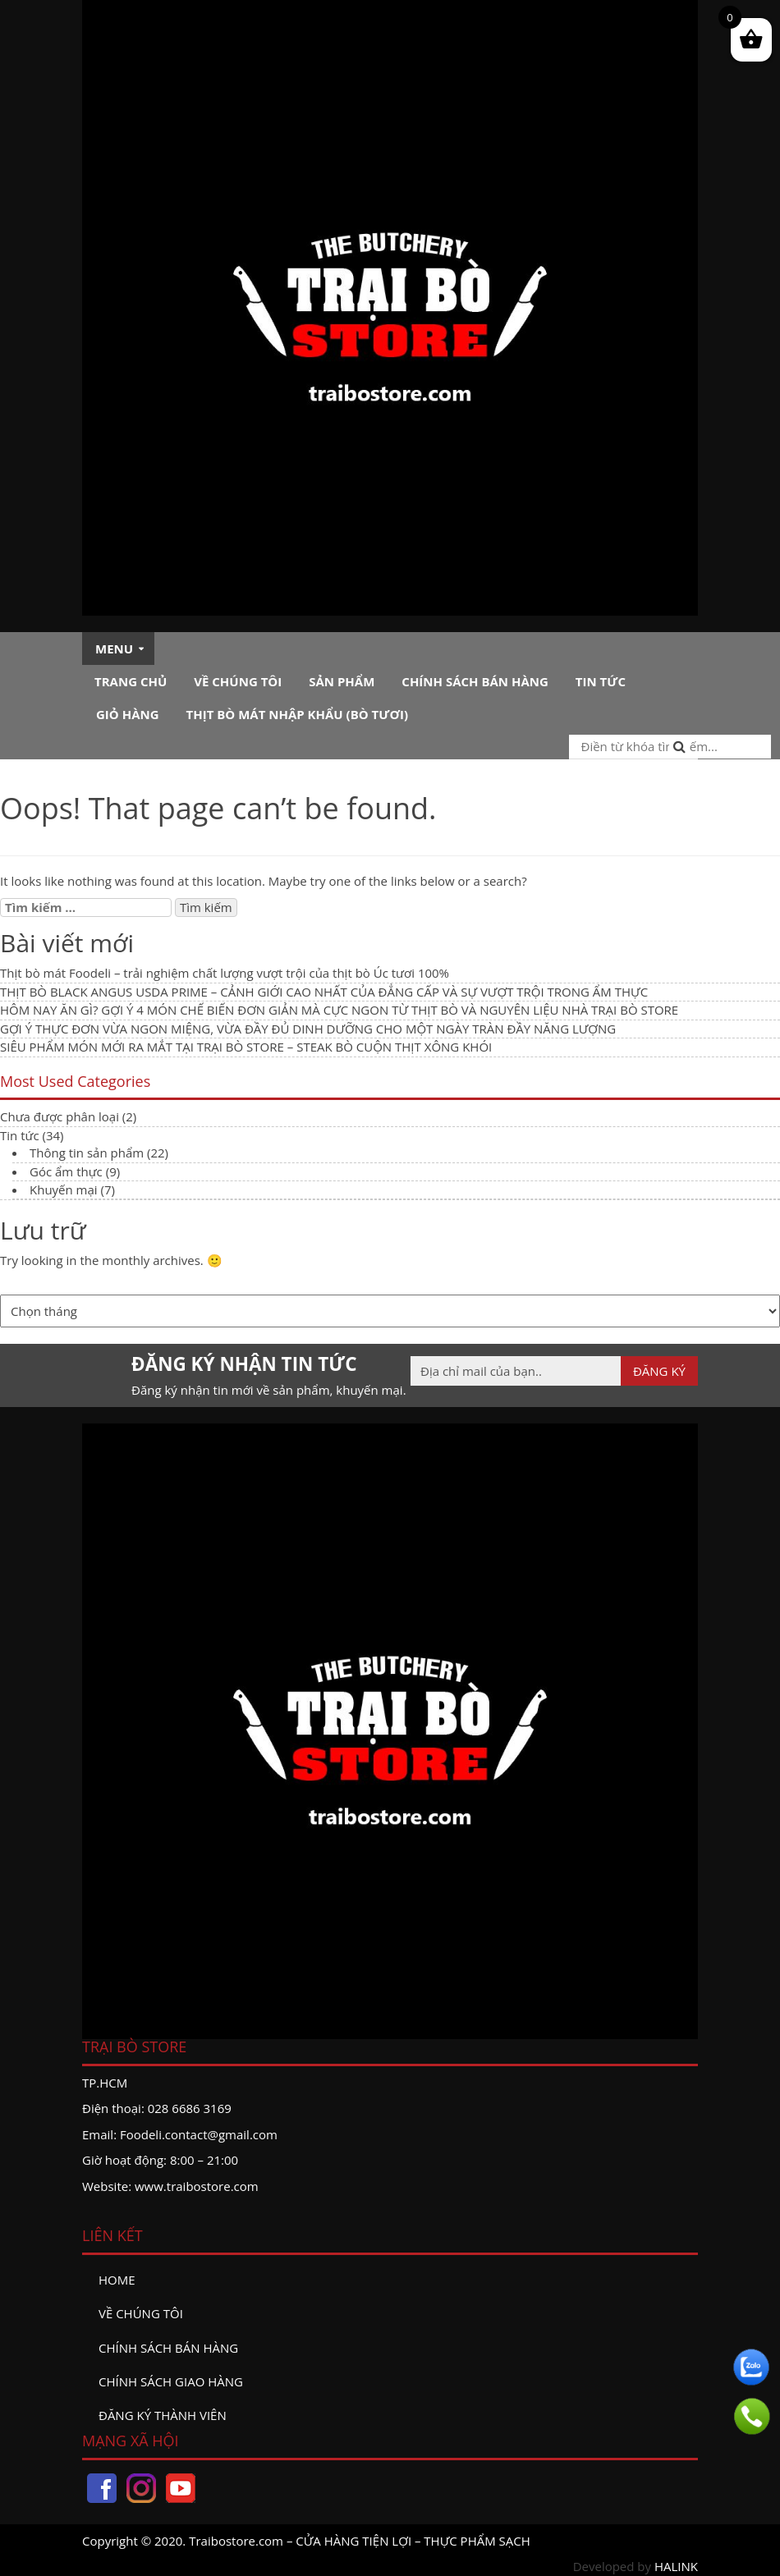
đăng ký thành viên (163, 2415)
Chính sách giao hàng (171, 2381)
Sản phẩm (341, 681)
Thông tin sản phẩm (87, 1152)
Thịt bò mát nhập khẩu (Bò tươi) (297, 714)
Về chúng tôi (238, 681)
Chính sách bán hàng (474, 681)
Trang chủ (130, 681)
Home (117, 2279)
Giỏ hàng (127, 714)
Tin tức (601, 681)
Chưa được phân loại (59, 1116)
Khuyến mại (64, 1189)
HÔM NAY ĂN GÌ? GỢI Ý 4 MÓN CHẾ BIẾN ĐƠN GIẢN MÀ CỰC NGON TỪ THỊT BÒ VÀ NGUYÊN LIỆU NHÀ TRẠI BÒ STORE (339, 1010)
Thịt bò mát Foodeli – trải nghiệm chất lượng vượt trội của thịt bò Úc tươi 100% (224, 973)
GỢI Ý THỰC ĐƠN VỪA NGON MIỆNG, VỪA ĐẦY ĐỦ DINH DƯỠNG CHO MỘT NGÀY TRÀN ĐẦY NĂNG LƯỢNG (308, 1028)
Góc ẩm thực (66, 1171)
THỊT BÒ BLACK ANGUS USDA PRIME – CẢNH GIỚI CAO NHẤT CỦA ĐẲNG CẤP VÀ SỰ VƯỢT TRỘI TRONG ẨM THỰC (324, 991)
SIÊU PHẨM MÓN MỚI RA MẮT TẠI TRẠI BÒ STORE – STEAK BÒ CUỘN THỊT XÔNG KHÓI (246, 1046)
